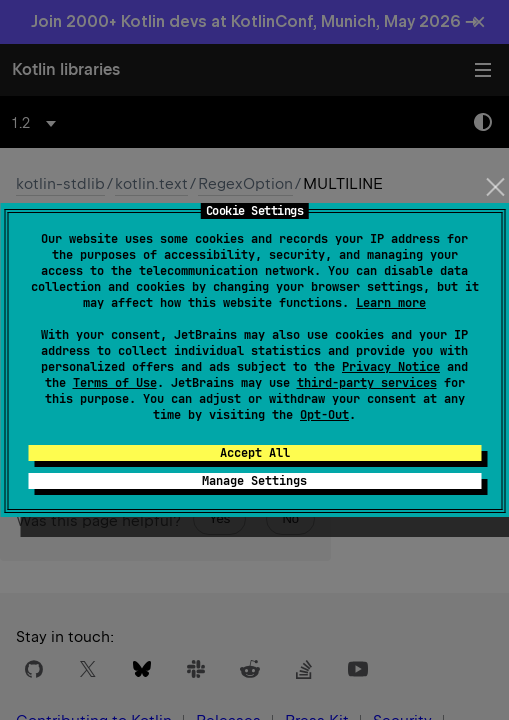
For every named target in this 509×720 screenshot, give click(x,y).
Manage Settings (254, 481)
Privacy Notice (391, 367)
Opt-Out (324, 415)
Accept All (255, 453)
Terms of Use (115, 383)
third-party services (367, 383)
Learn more (391, 303)
